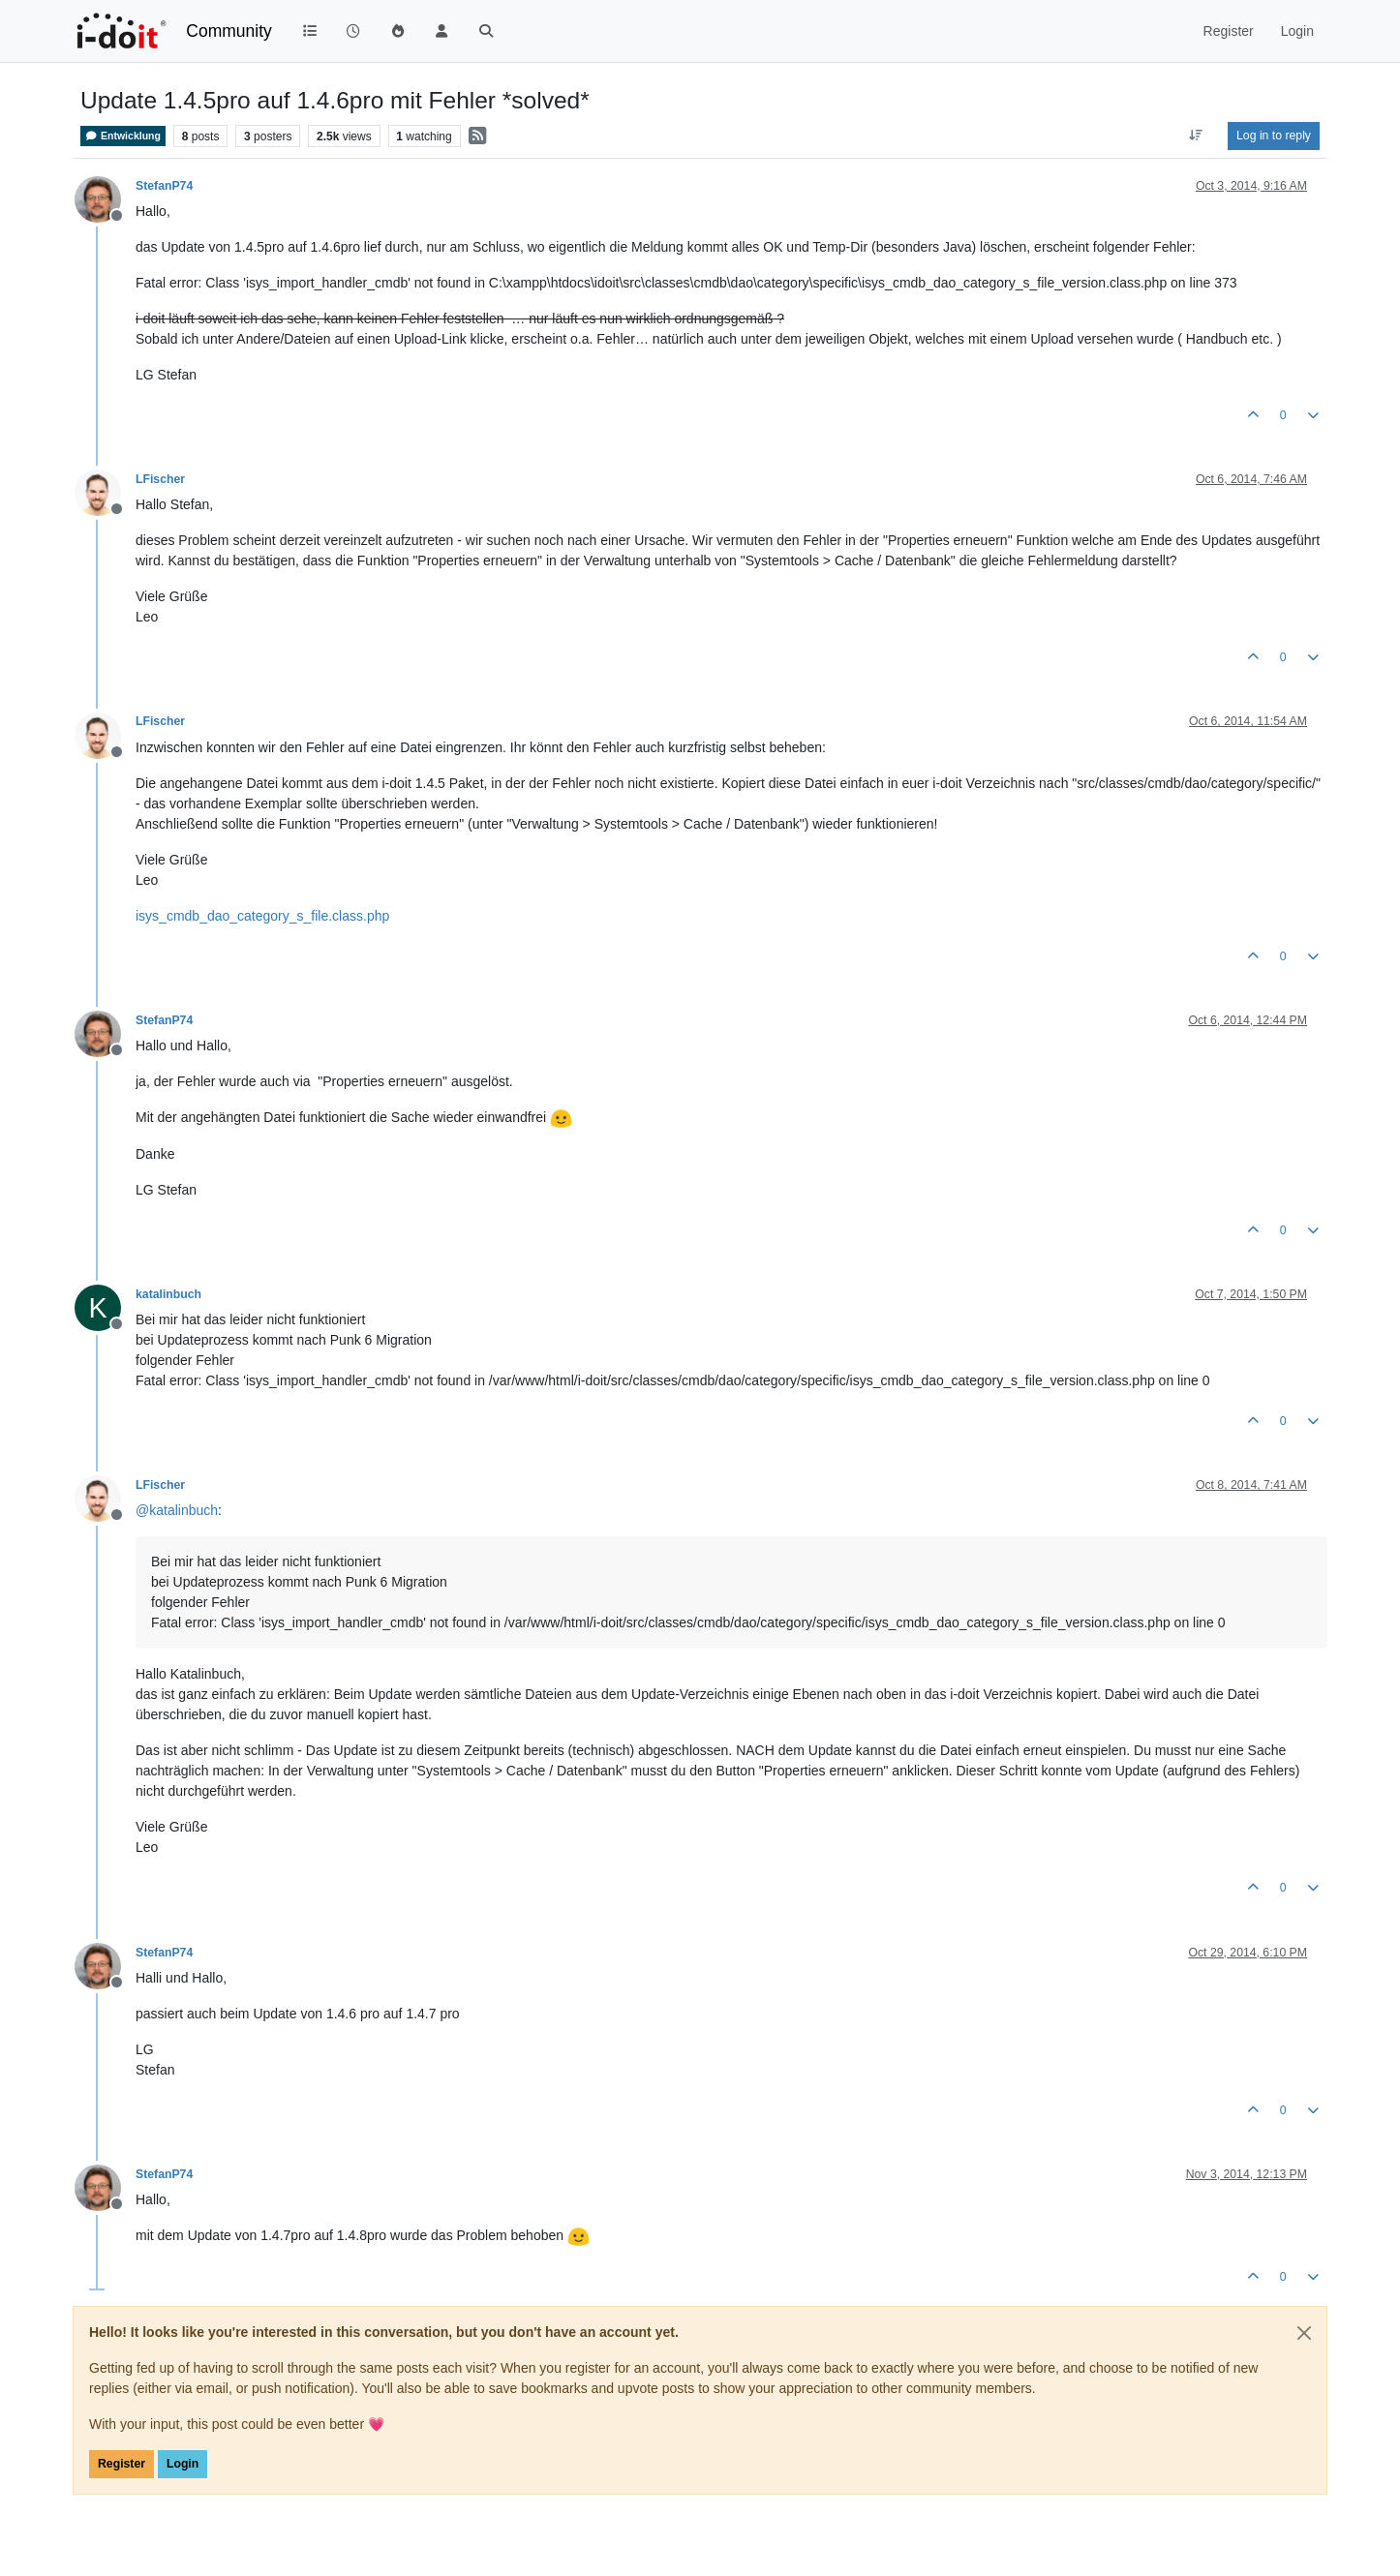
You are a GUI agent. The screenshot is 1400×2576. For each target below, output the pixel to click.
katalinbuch (168, 1294)
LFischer (160, 479)
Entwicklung (123, 136)
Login (182, 2463)
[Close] (1304, 2333)
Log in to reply (1273, 135)
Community (229, 31)
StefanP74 (164, 186)
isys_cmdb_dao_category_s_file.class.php (262, 916)
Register (121, 2463)
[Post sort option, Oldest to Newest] (1196, 135)
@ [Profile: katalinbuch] (177, 1510)
